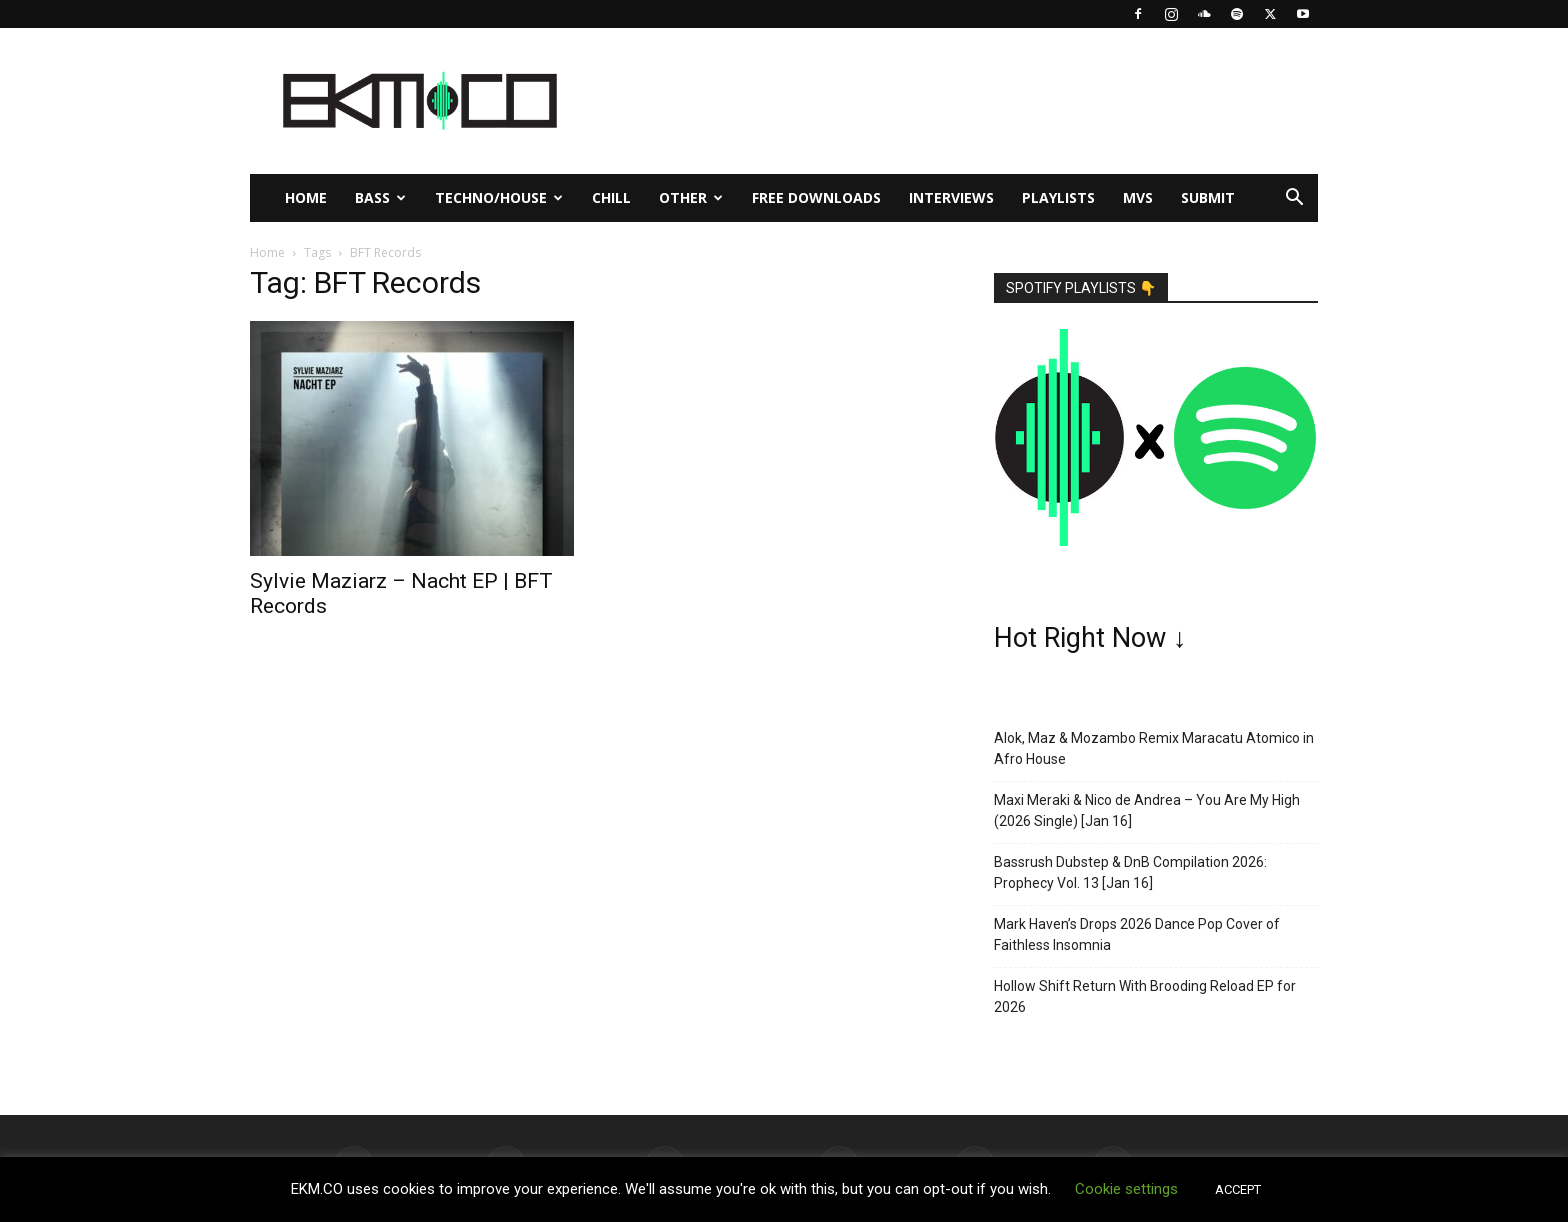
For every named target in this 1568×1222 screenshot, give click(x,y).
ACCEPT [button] (1238, 1189)
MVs (1138, 197)
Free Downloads (816, 197)
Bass (380, 197)
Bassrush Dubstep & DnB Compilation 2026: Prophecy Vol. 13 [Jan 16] (1130, 872)
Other (691, 197)
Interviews (951, 197)
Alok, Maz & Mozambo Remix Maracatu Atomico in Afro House (1154, 748)
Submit (1208, 197)
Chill (611, 197)
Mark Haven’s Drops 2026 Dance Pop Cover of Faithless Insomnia (1137, 934)
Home (306, 197)
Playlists (1058, 197)
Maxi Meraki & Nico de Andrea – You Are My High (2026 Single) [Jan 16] (1147, 810)
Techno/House (499, 197)
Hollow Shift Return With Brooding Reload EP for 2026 (1145, 996)
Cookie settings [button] (1126, 1189)
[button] (1294, 199)
